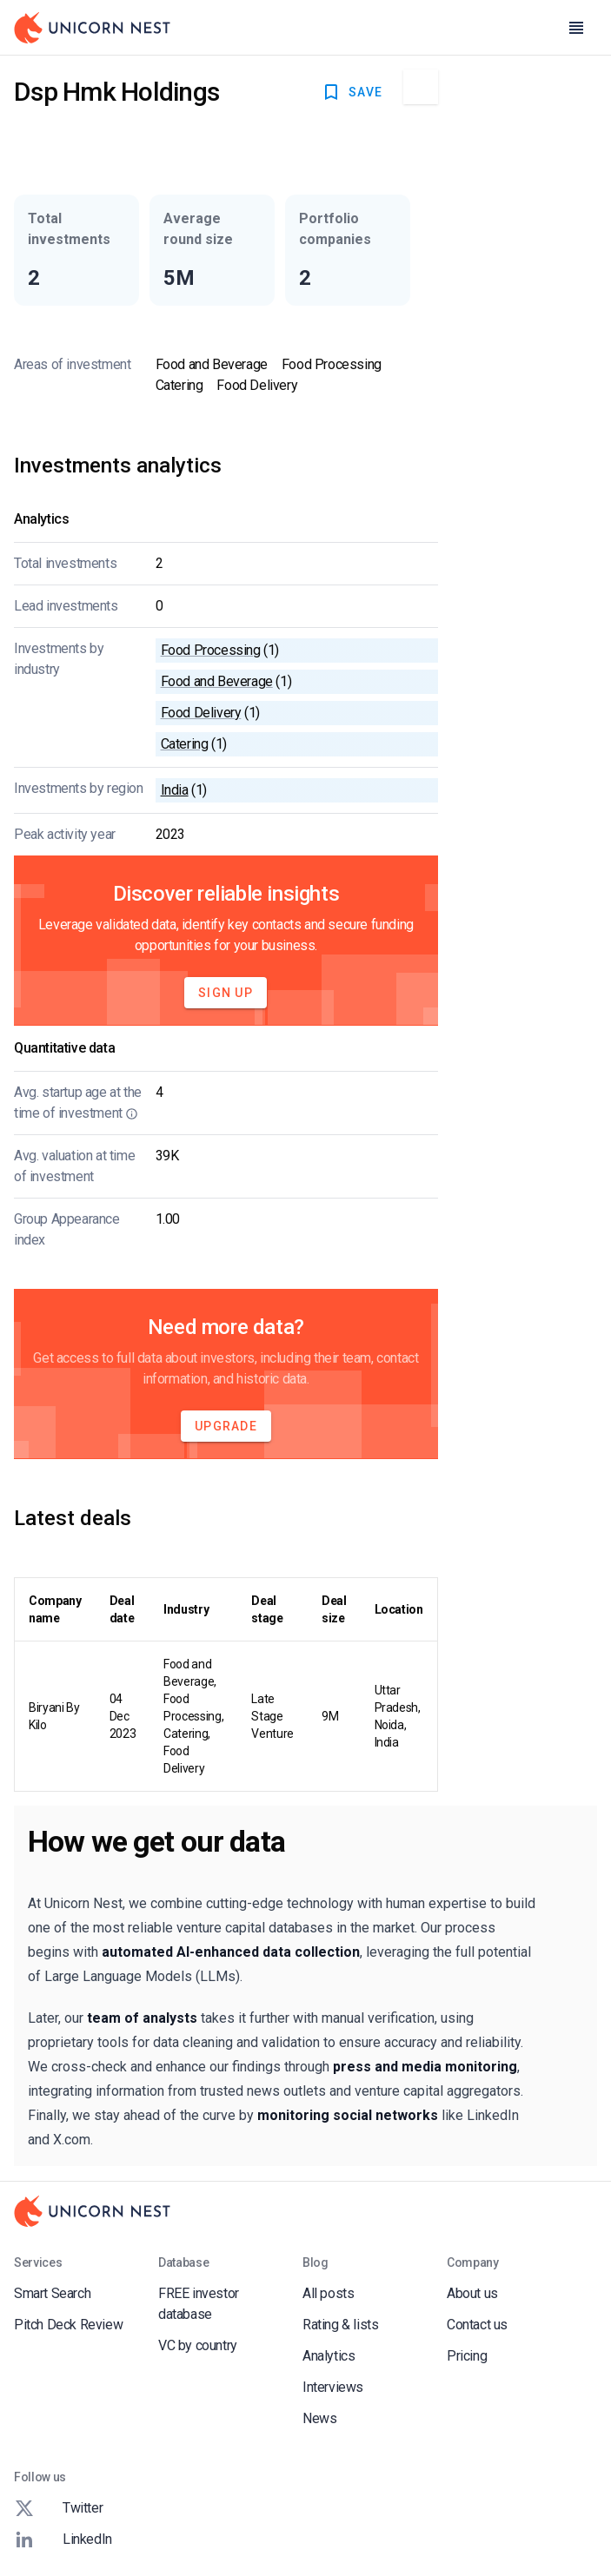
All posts (328, 2293)
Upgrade (226, 1426)
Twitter (58, 2508)
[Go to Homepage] (92, 27)
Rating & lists (340, 2324)
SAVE (351, 92)
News (319, 2418)
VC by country (197, 2345)
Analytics (328, 2356)
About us (472, 2293)
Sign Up (225, 992)
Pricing (467, 2356)
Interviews (332, 2387)
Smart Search (52, 2293)
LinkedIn (63, 2539)
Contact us (477, 2324)
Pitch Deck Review (68, 2324)
